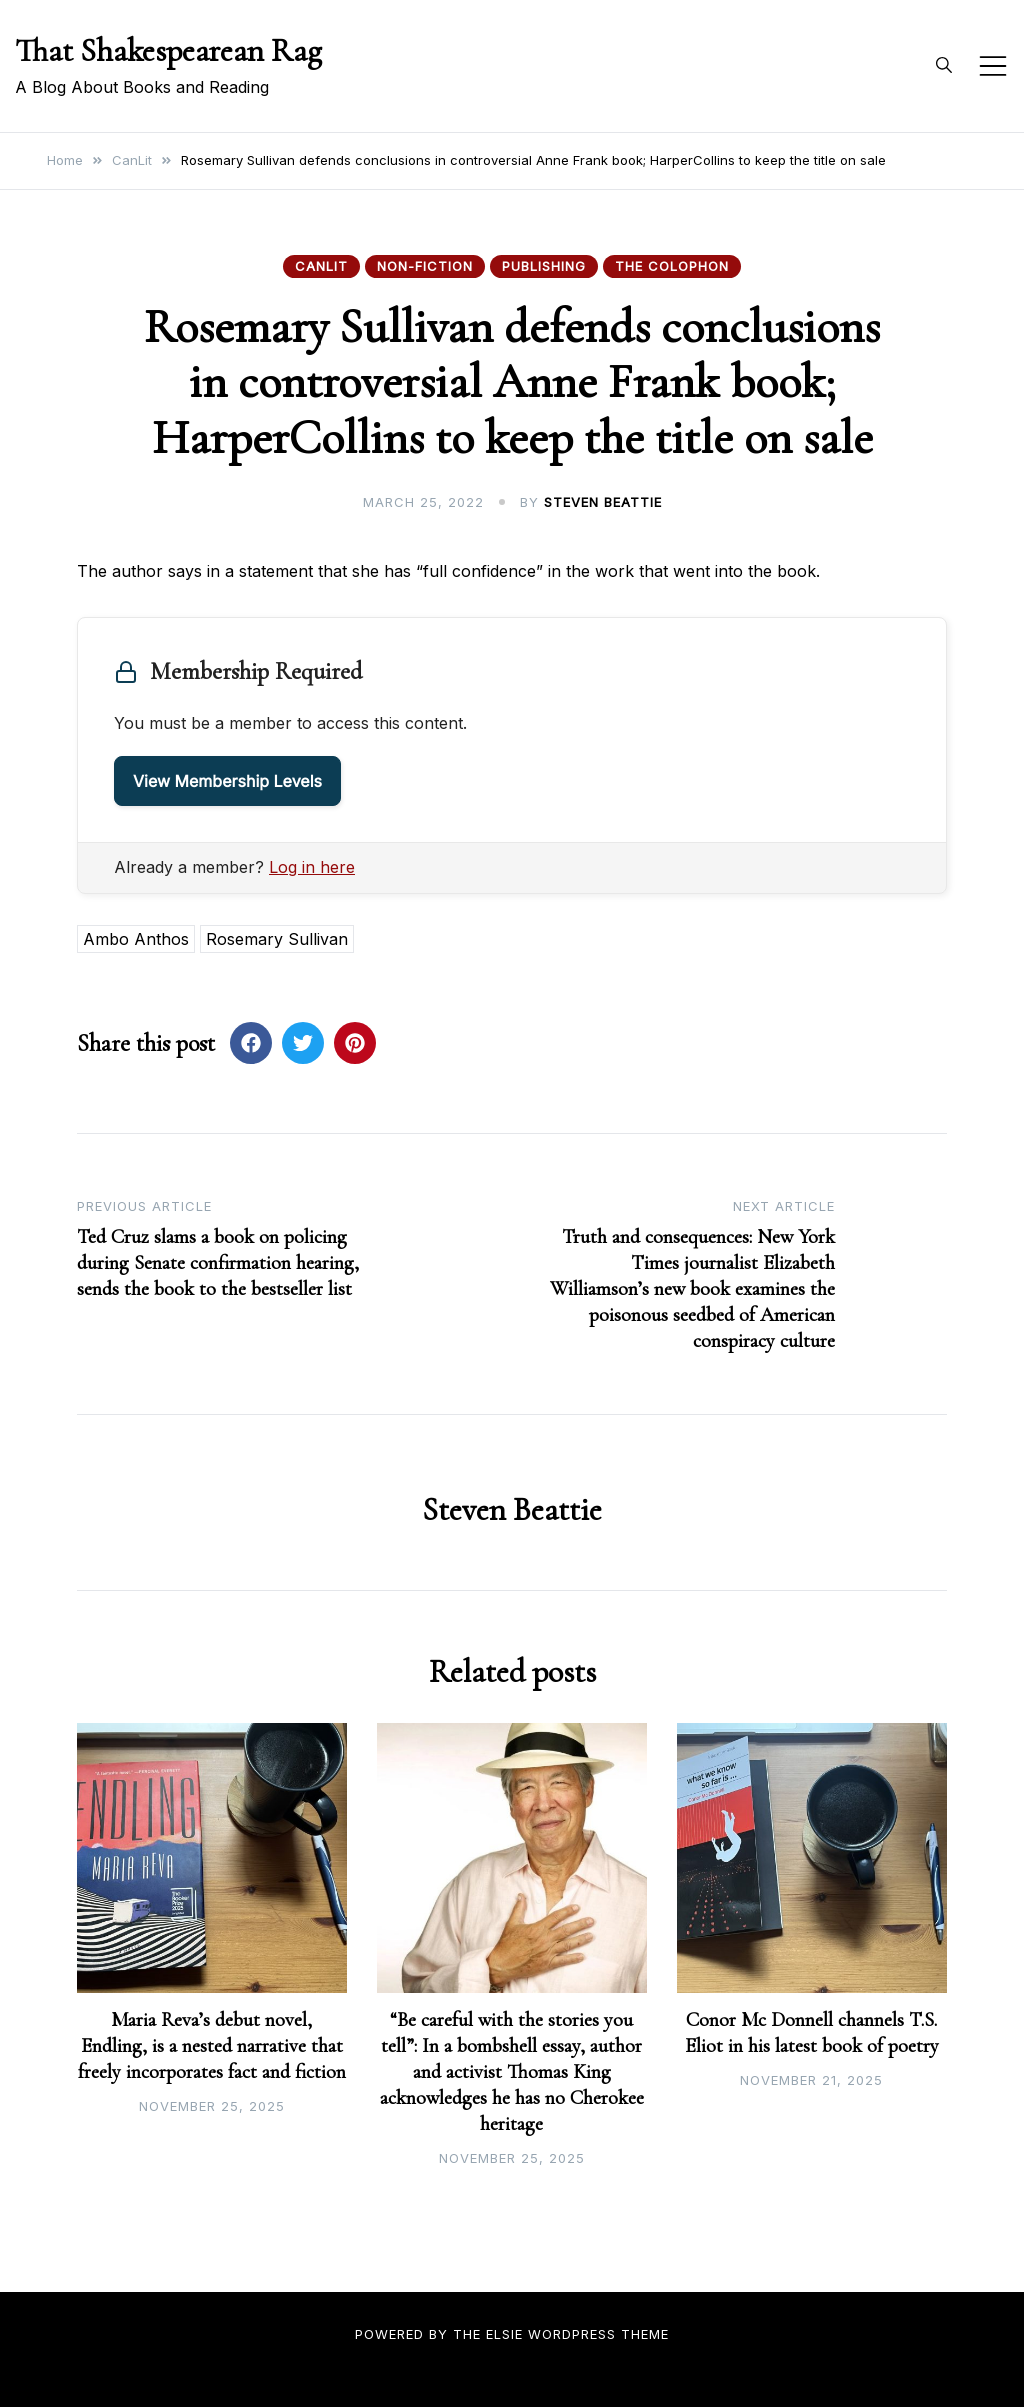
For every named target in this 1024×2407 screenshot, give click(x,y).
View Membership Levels (227, 781)
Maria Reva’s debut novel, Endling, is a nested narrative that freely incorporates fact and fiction (212, 2046)
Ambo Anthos (136, 939)
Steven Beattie (603, 502)
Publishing (544, 266)
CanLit (321, 266)
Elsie (504, 2334)
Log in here (312, 867)
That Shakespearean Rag (168, 50)
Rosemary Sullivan (277, 939)
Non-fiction (425, 266)
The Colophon (672, 266)
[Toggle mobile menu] (993, 66)
